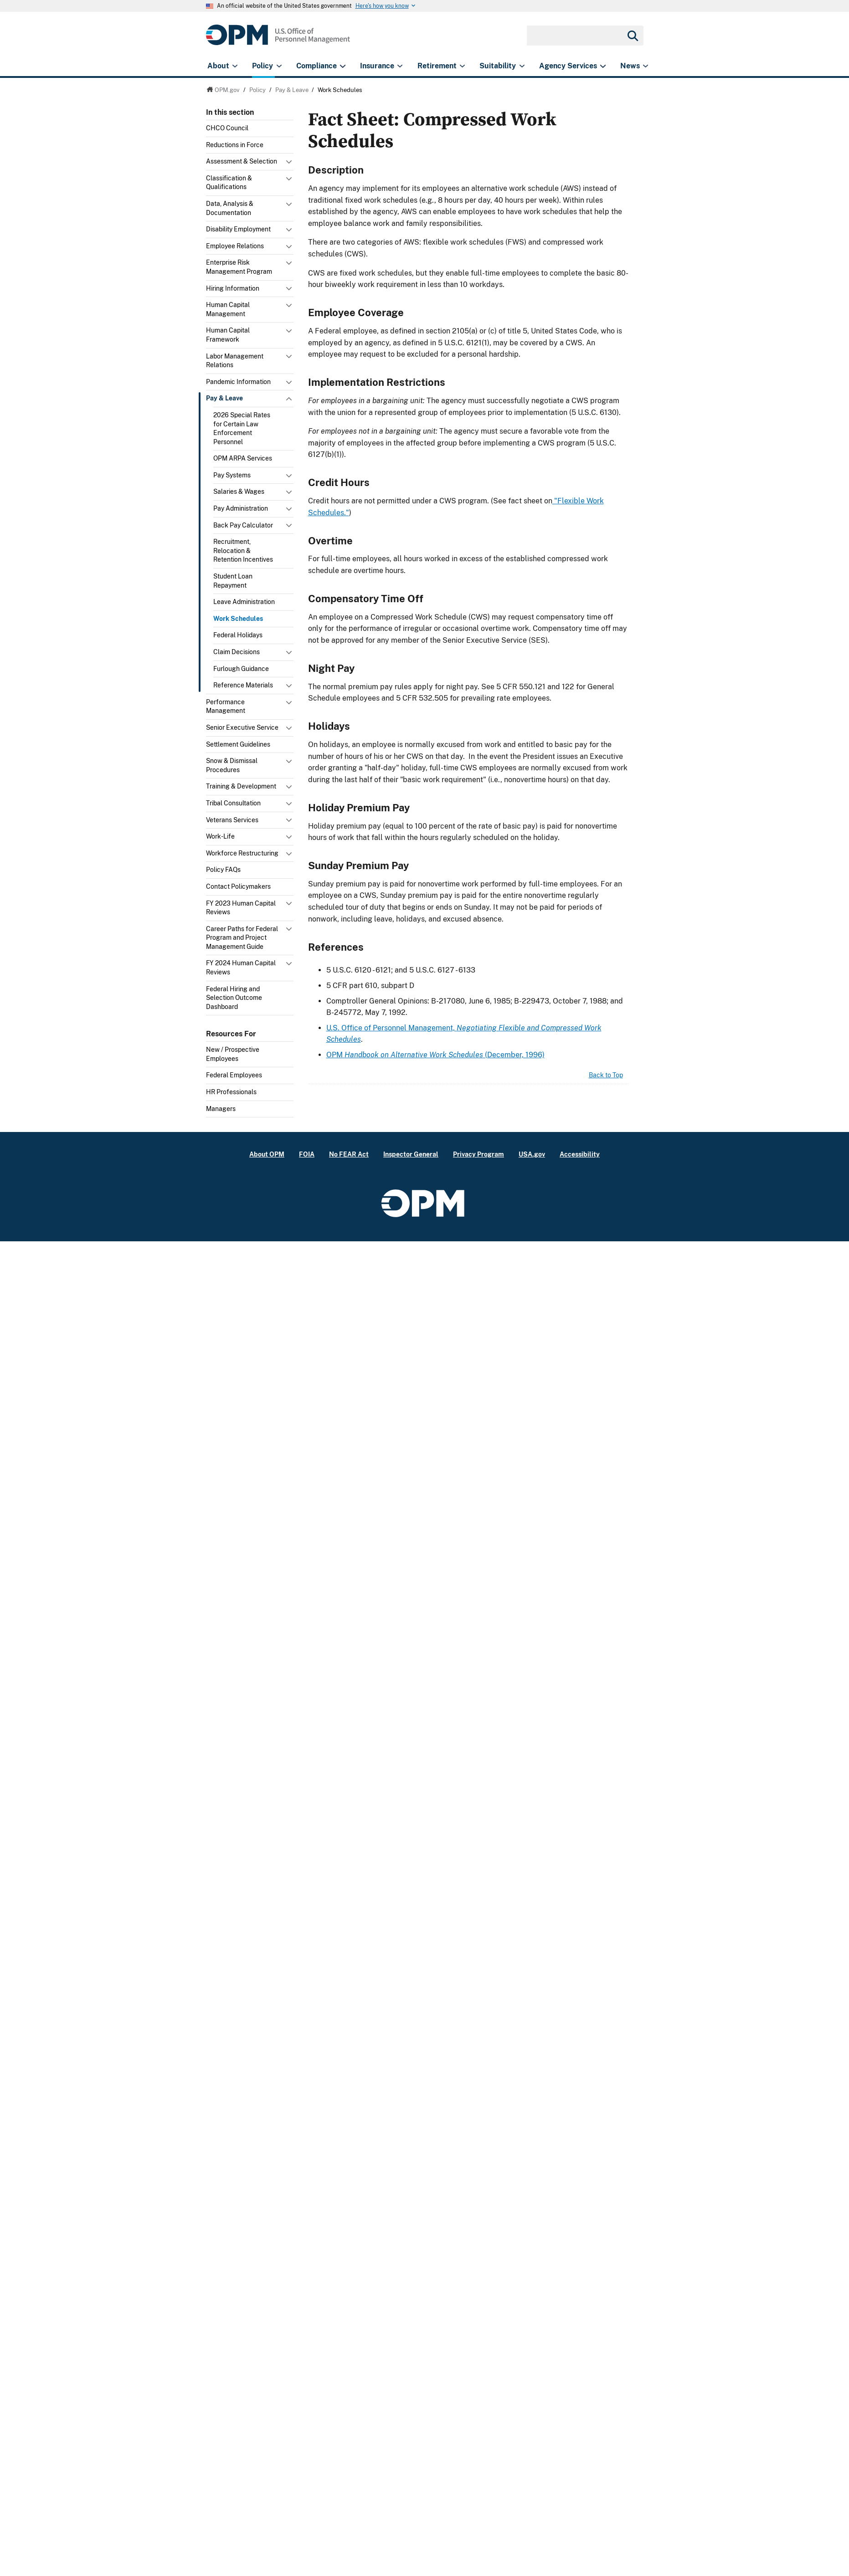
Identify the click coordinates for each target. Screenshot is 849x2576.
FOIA (306, 1154)
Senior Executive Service (242, 727)
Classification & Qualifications (229, 182)
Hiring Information (232, 288)
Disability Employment (238, 229)
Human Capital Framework (228, 335)
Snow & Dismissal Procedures (231, 765)
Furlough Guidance (241, 668)
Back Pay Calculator (243, 525)
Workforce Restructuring (242, 853)
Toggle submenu (289, 164)
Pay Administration (240, 508)
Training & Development (241, 786)
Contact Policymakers (238, 886)
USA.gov (532, 1154)
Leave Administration (244, 601)
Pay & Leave (224, 398)
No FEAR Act (349, 1154)
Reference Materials (243, 685)
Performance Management (225, 706)
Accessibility (580, 1154)
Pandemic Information (238, 381)
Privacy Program (478, 1154)
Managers (221, 1108)
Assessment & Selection (241, 161)
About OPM (266, 1154)
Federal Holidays (237, 635)
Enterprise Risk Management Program (239, 267)
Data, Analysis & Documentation (229, 208)
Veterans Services (232, 820)
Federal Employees (234, 1075)
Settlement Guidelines (238, 744)
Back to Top (606, 1075)
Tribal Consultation (233, 803)
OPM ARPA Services (242, 458)
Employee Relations (235, 246)
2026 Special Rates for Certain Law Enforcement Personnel (241, 428)
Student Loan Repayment (232, 581)
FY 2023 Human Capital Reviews (241, 908)
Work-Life (220, 836)
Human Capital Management (228, 309)
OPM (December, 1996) (435, 1054)
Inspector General (410, 1154)
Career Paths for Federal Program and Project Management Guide (242, 937)
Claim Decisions (236, 652)
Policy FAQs (223, 869)
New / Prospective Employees (232, 1054)
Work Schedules (238, 618)
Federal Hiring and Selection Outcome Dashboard (234, 997)
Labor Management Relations (234, 361)
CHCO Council (227, 128)
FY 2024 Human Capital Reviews (241, 967)
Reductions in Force (234, 145)
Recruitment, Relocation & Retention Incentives (243, 550)
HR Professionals (231, 1092)
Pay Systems (232, 475)
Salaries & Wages (238, 491)
